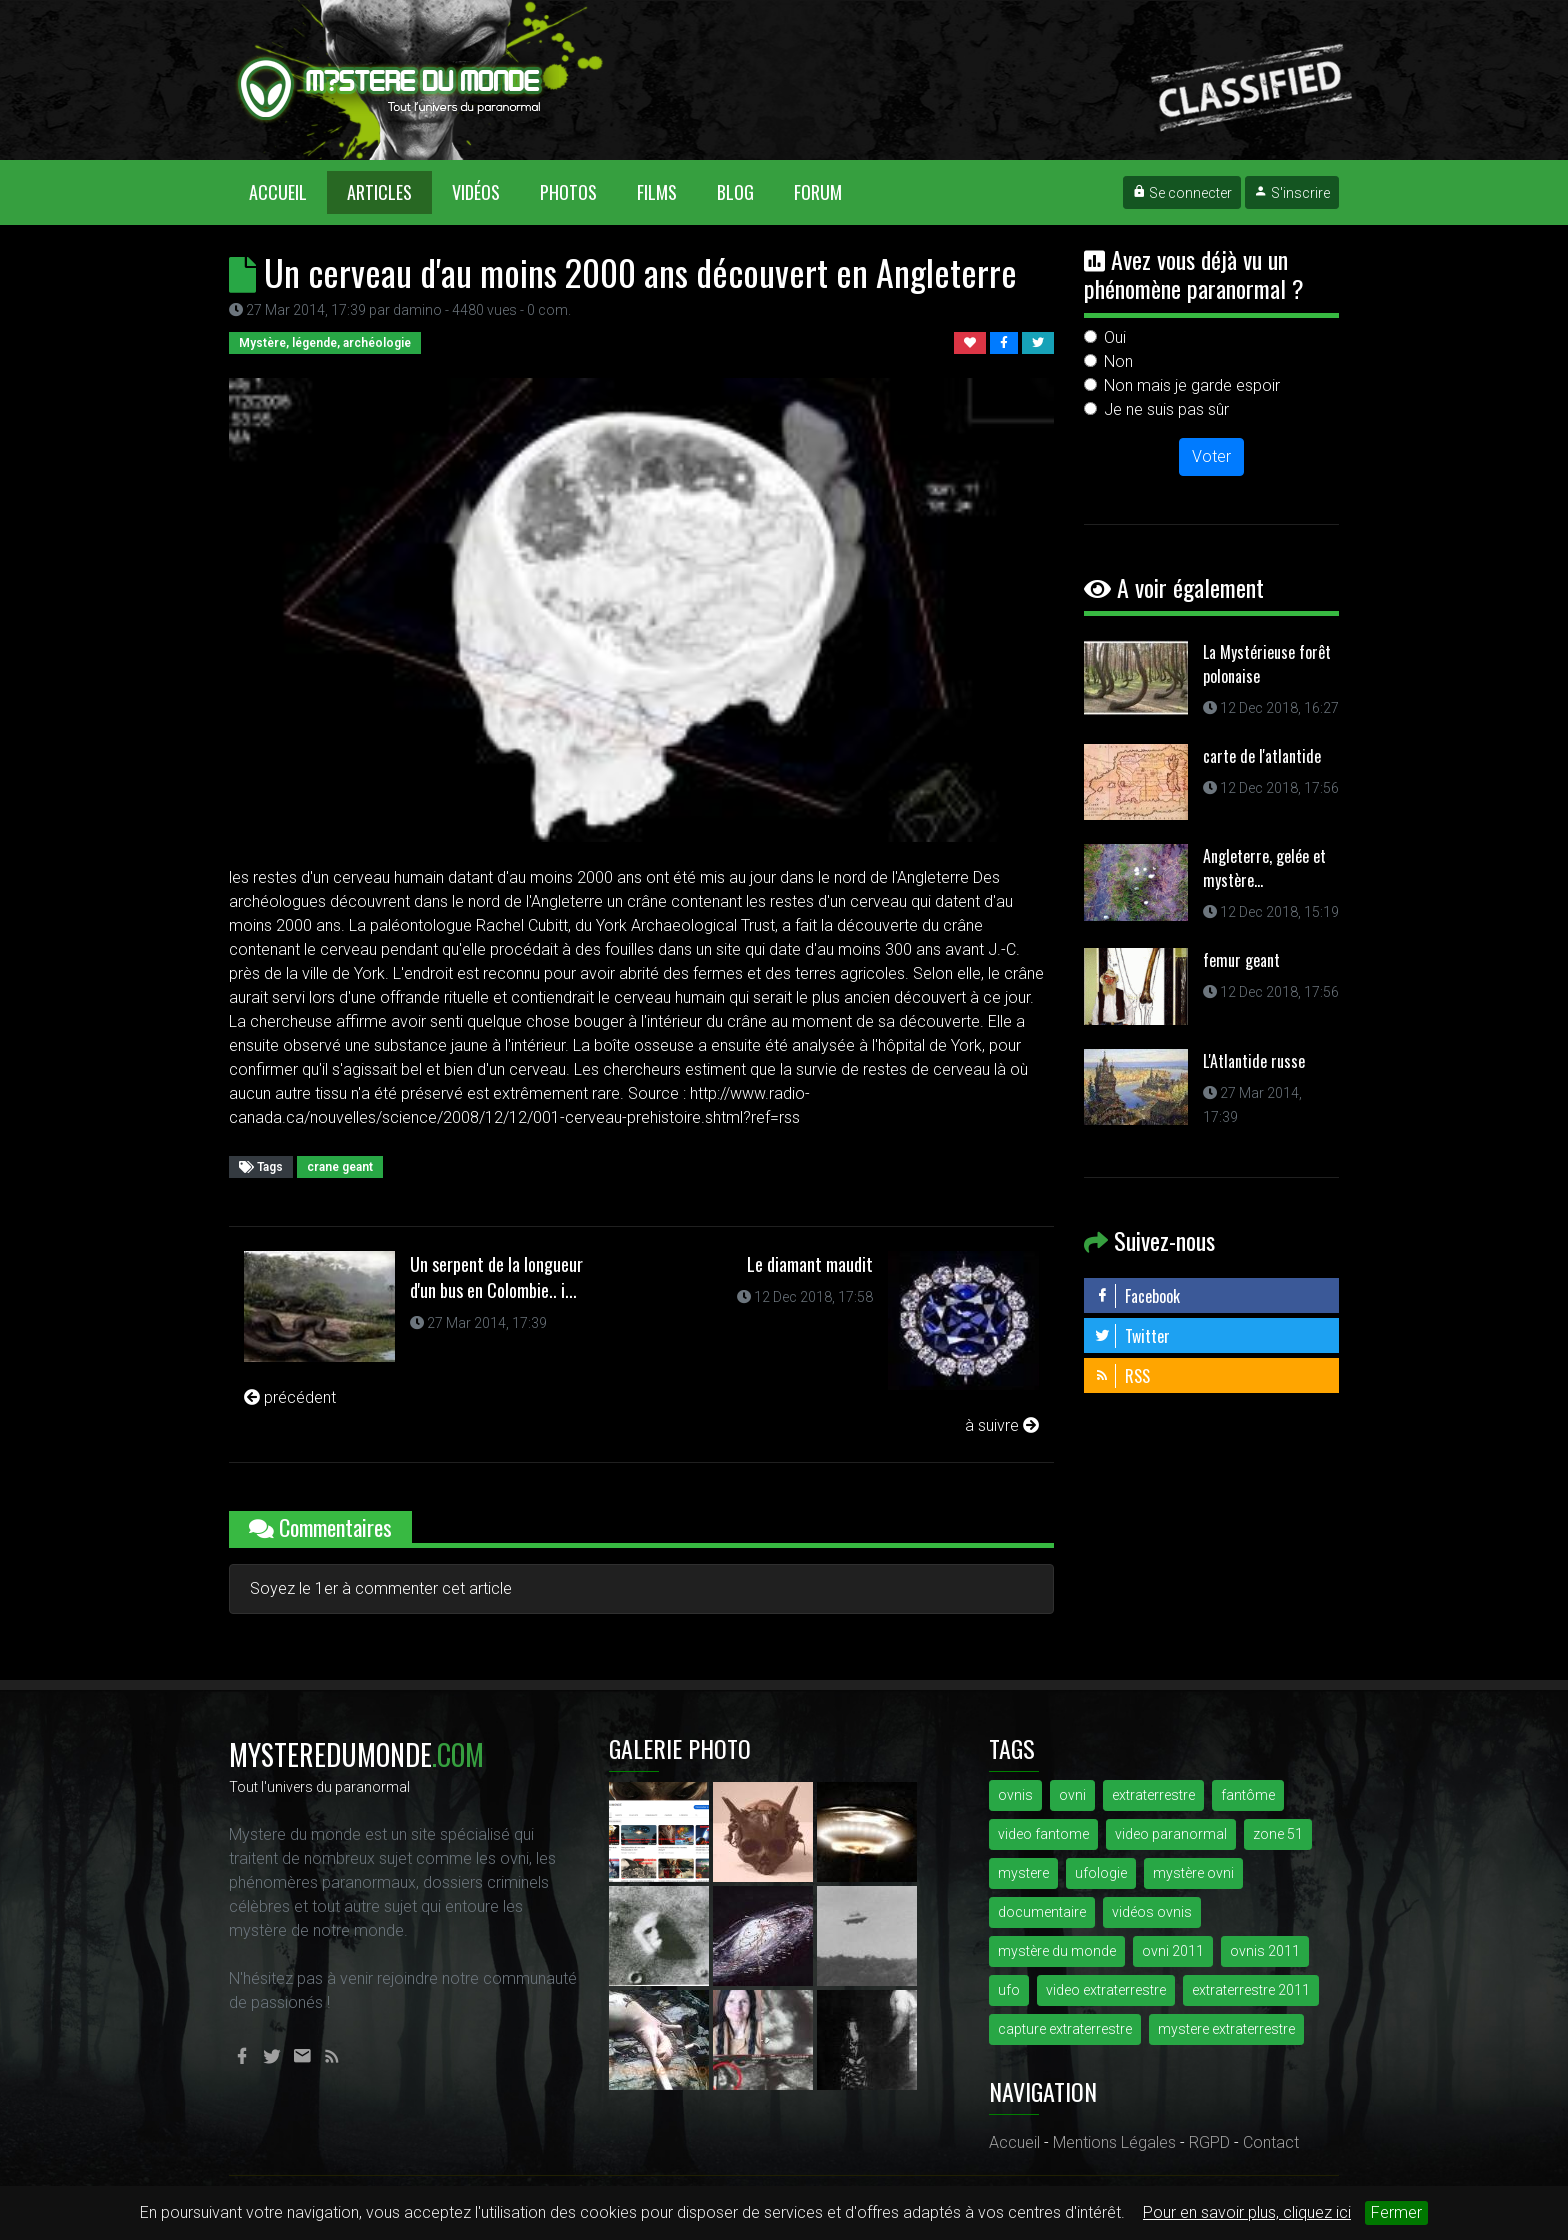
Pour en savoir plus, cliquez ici (1247, 2212)
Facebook (1137, 1296)
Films (657, 192)
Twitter (1132, 1336)
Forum (818, 192)
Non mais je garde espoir (1192, 385)
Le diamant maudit (810, 1264)
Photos (568, 192)
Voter (1211, 456)
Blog (735, 192)
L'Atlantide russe (1254, 1061)
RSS (1122, 1376)
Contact (1271, 2142)
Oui (1115, 337)
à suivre (1002, 1425)
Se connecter (1182, 193)
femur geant (1241, 960)
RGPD (1209, 2142)
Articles (379, 192)
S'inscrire (1292, 193)
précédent (290, 1397)
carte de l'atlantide (1262, 756)
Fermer (1396, 2212)
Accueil (288, 191)
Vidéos (476, 192)
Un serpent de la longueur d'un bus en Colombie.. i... (496, 1277)
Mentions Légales (1114, 2142)
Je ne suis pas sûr (1166, 409)
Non (1118, 361)
